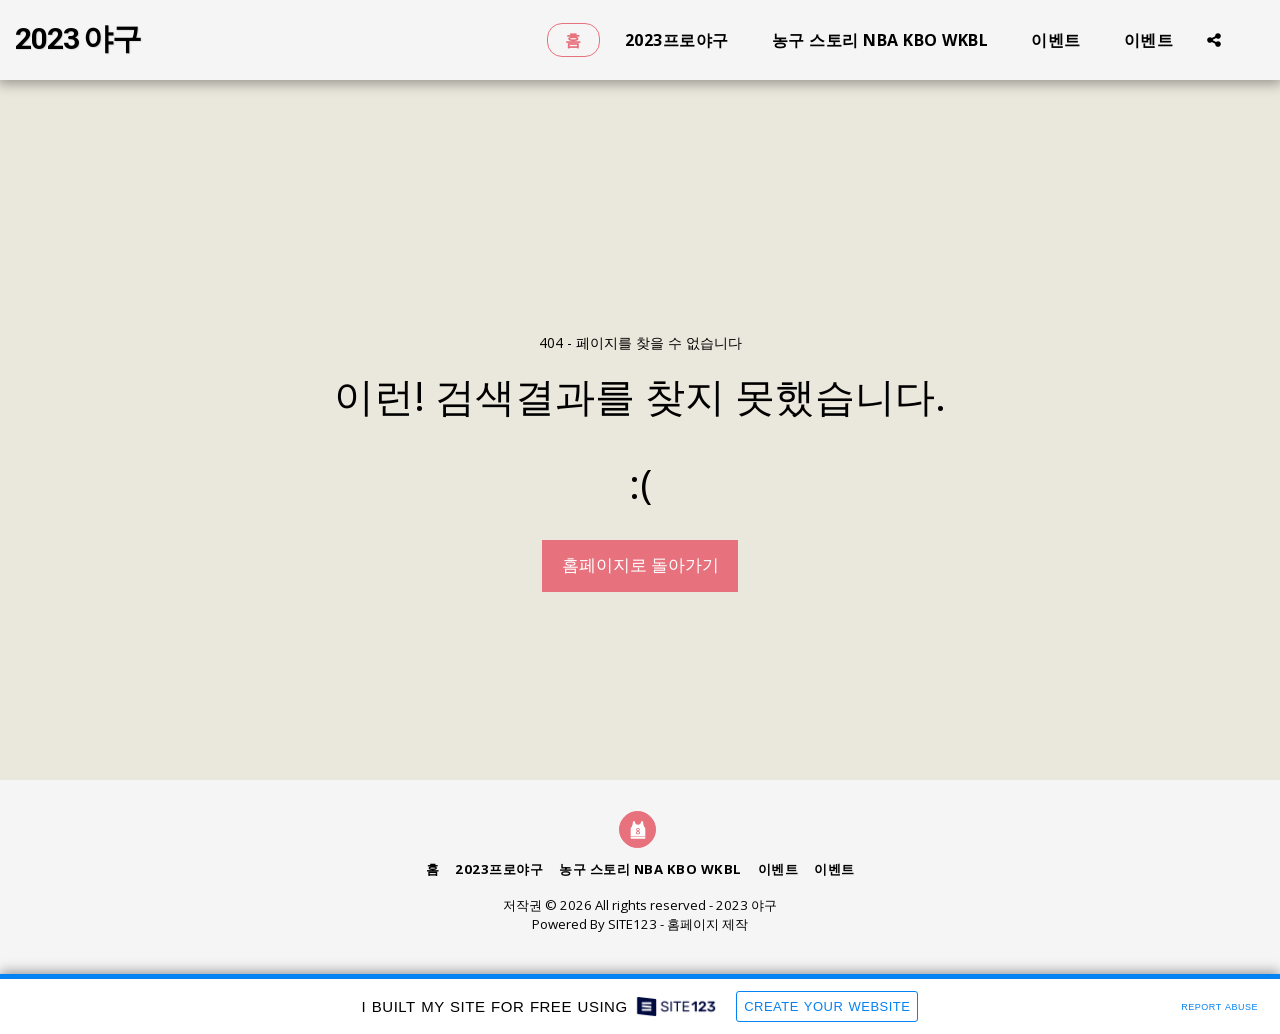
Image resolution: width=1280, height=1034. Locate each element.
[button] (1214, 39)
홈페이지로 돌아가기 (640, 564)
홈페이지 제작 (707, 924)
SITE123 (632, 924)
